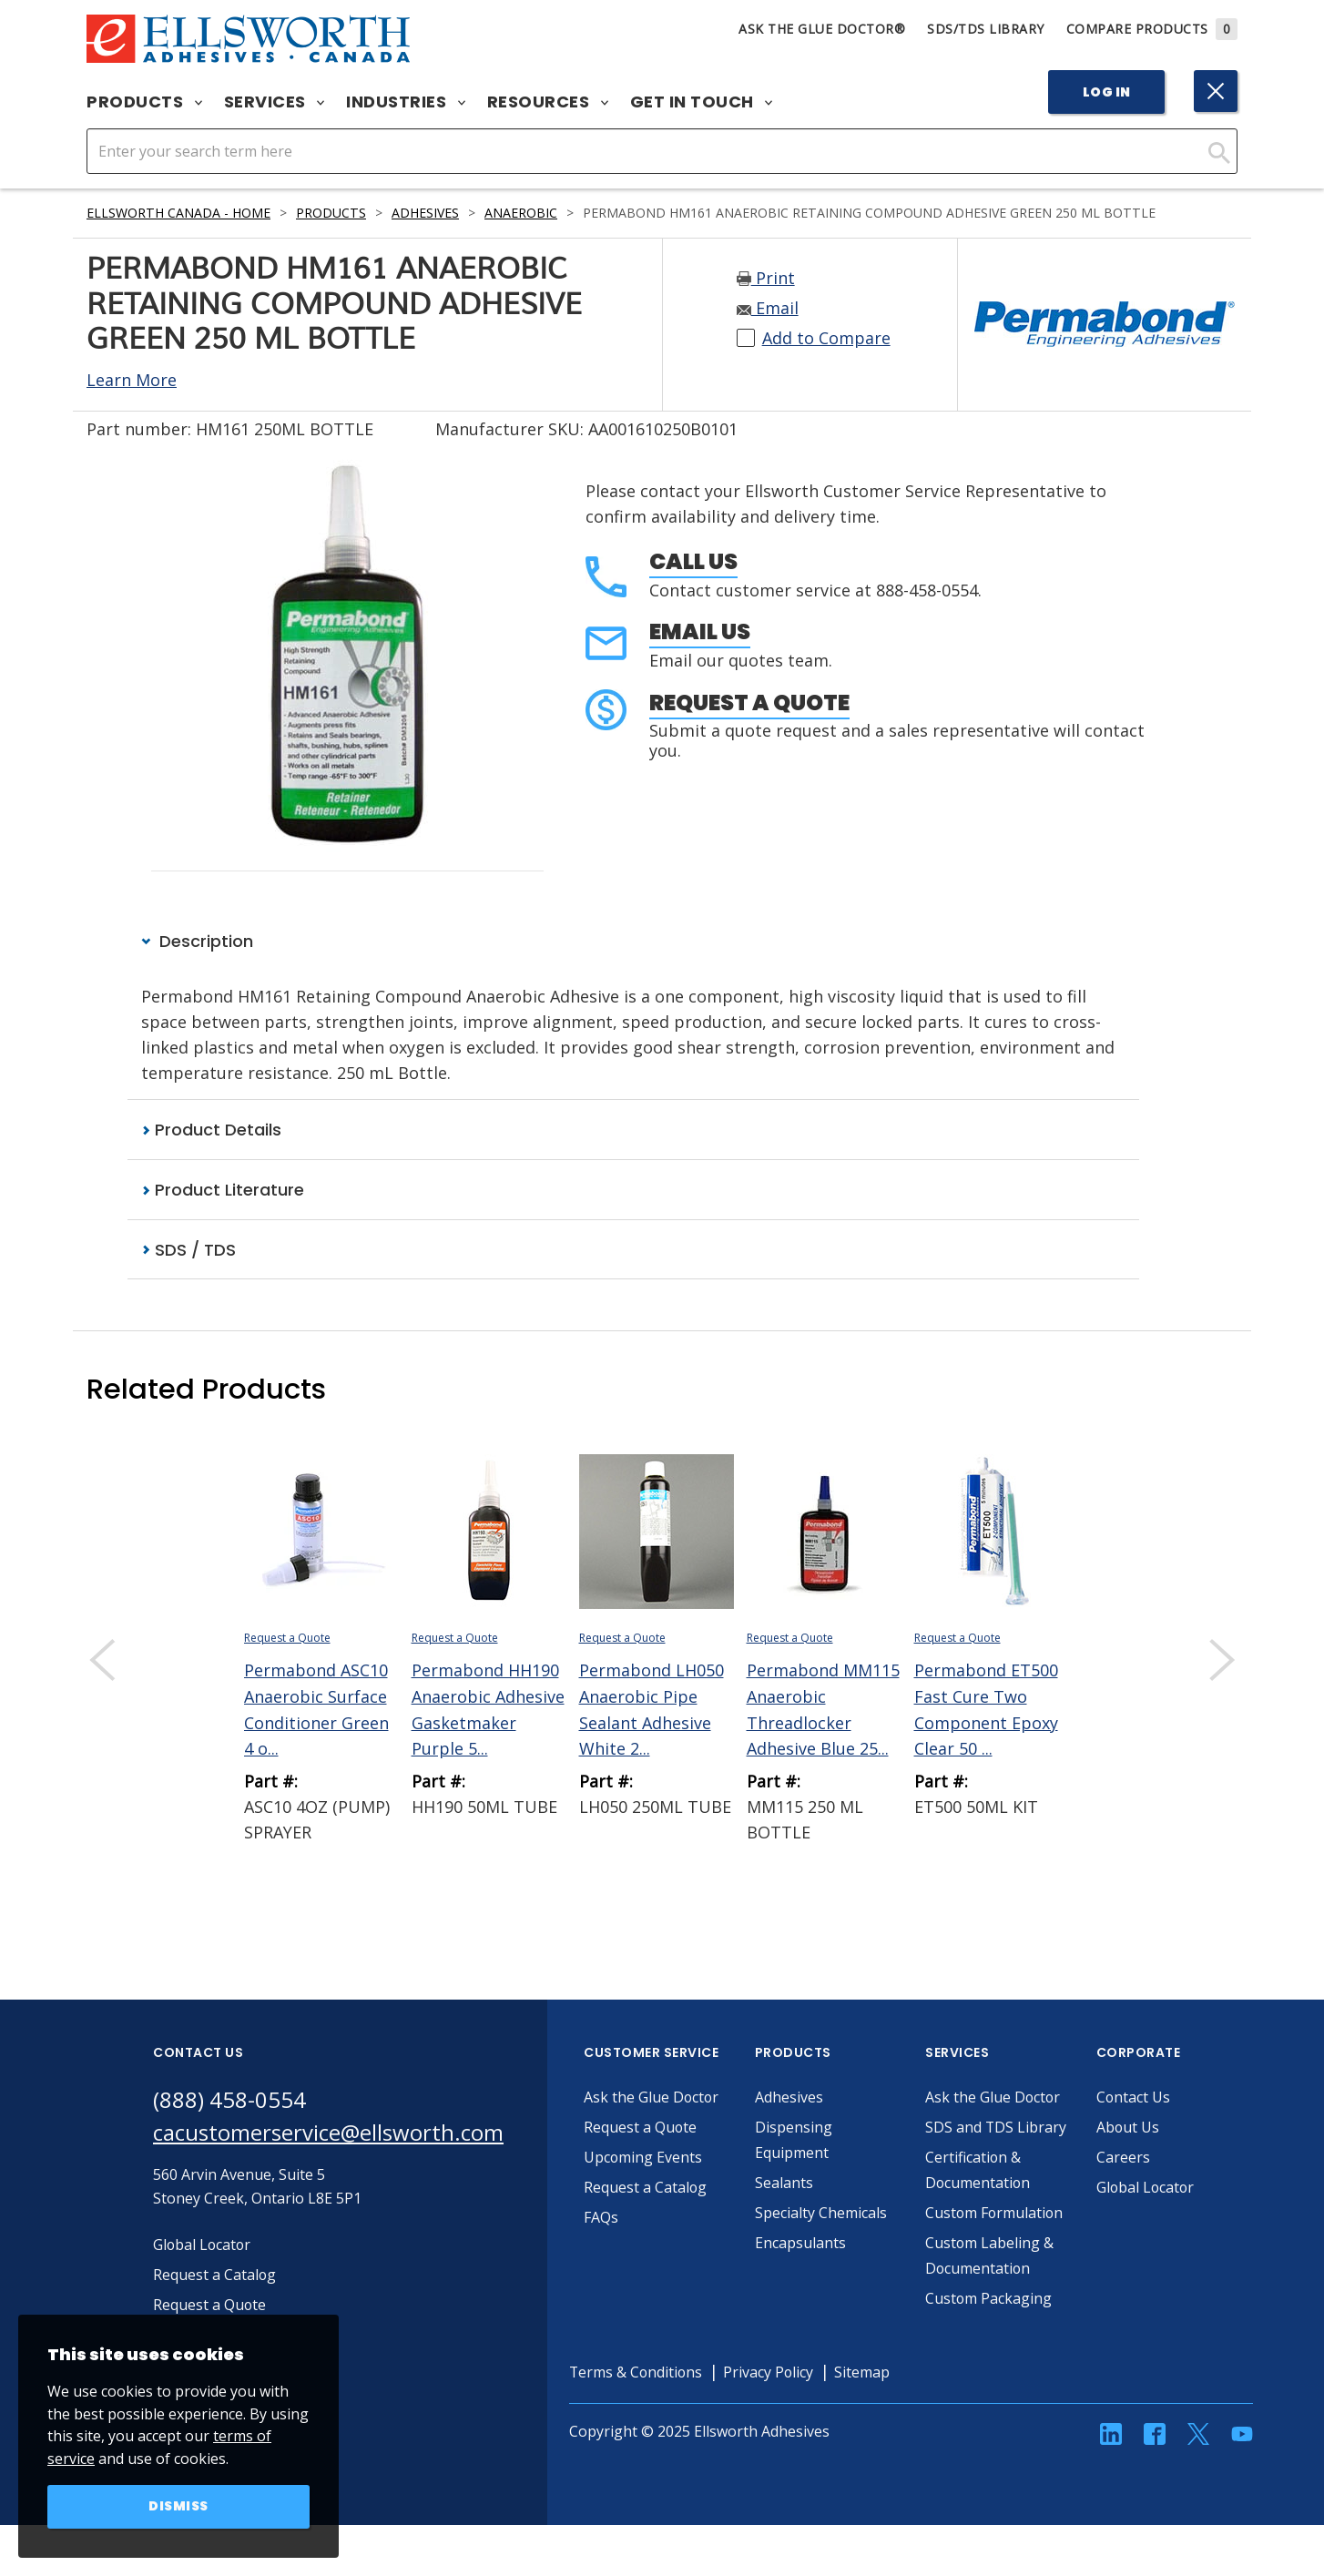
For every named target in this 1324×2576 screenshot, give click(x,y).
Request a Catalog (646, 2187)
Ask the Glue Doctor (652, 2097)
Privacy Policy (771, 2398)
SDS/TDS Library (985, 28)
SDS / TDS (188, 1249)
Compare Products (1152, 28)
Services (274, 102)
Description (197, 941)
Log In (1107, 92)
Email (768, 309)
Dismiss (179, 2507)
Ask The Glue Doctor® (821, 28)
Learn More (132, 380)
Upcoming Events (643, 2157)
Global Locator (1146, 2187)
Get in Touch (701, 102)
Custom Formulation (995, 2238)
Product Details (211, 1129)
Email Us (699, 631)
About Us (1128, 2127)
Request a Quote (749, 702)
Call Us (693, 561)
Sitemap (865, 2398)
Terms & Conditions (637, 2398)
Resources (547, 102)
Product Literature (222, 1189)
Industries (405, 102)
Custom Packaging (989, 2324)
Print (766, 279)
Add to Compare (826, 339)
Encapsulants (800, 2243)
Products (144, 102)
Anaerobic (520, 212)
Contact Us (1133, 2097)
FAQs (601, 2217)
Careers (1123, 2157)
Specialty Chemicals (821, 2213)
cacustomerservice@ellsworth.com (328, 2132)
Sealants (784, 2183)
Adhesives (425, 212)
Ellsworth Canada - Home (178, 212)
